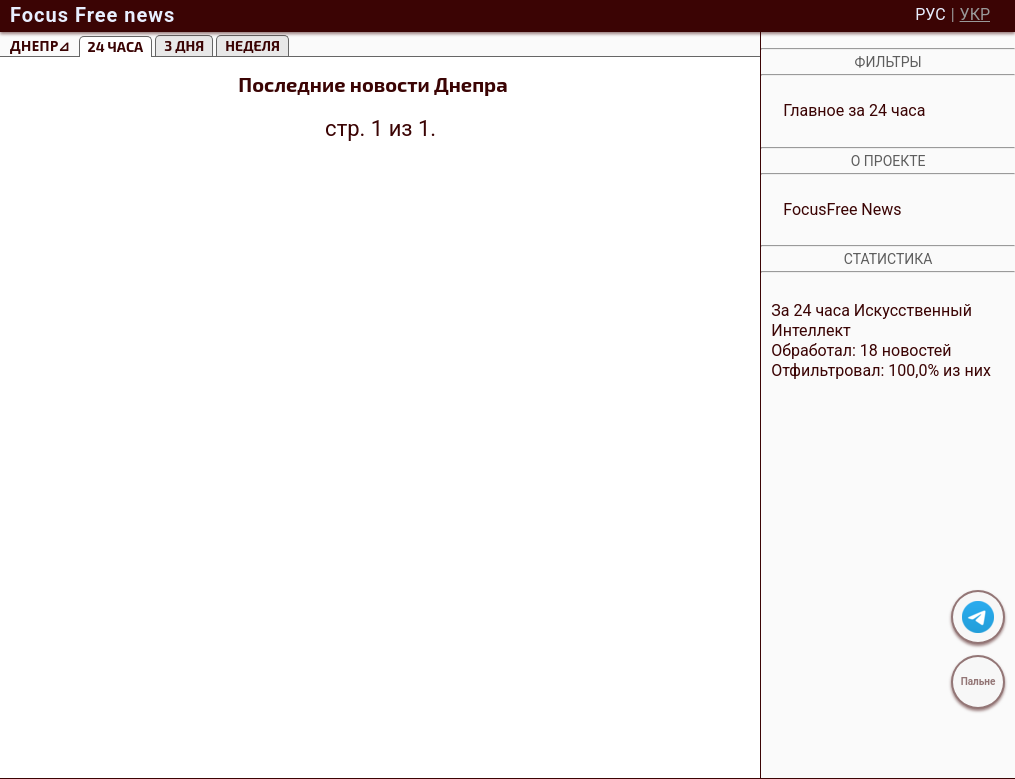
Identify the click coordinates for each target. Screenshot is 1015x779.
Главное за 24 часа (854, 110)
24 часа (116, 46)
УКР (975, 15)
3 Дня (184, 45)
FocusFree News (842, 209)
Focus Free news (92, 15)
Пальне (978, 681)
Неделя (252, 45)
